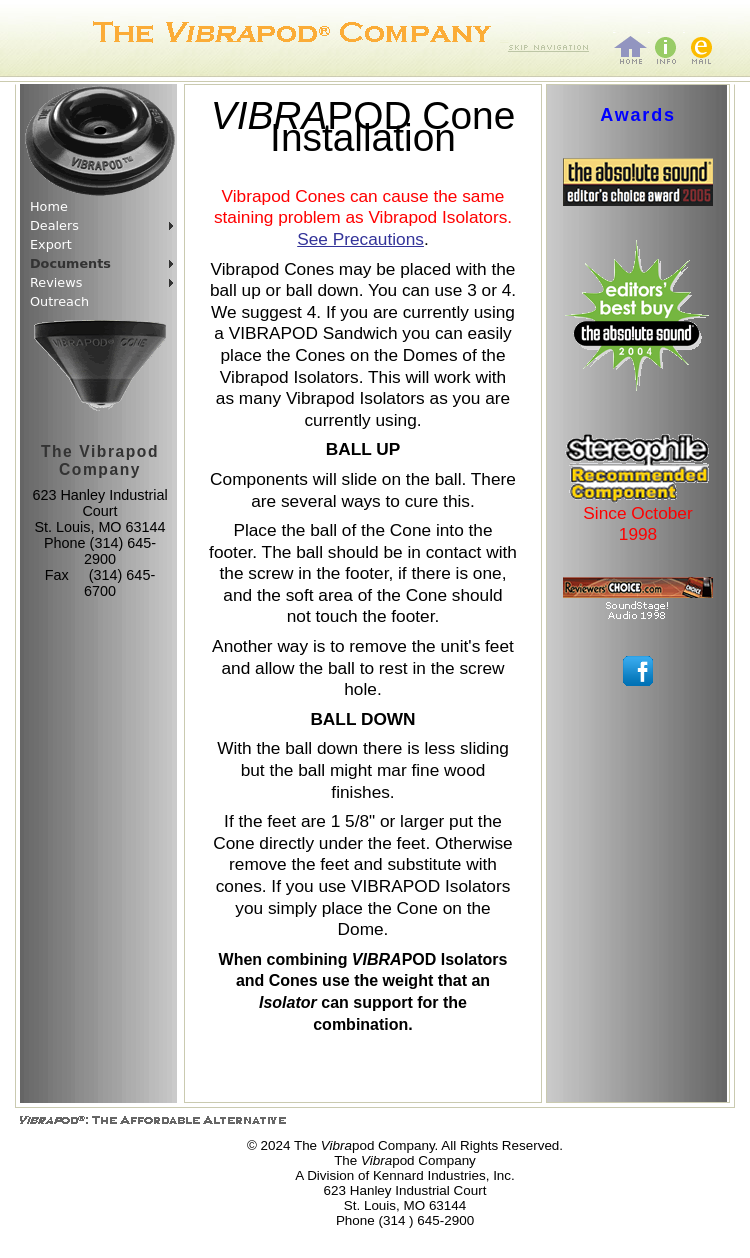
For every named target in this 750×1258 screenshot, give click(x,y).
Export (51, 244)
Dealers (54, 225)
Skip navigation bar (504, 40)
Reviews (56, 282)
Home (49, 206)
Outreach (59, 301)
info (649, 30)
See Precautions (360, 239)
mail (684, 30)
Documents (70, 263)
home (614, 30)
